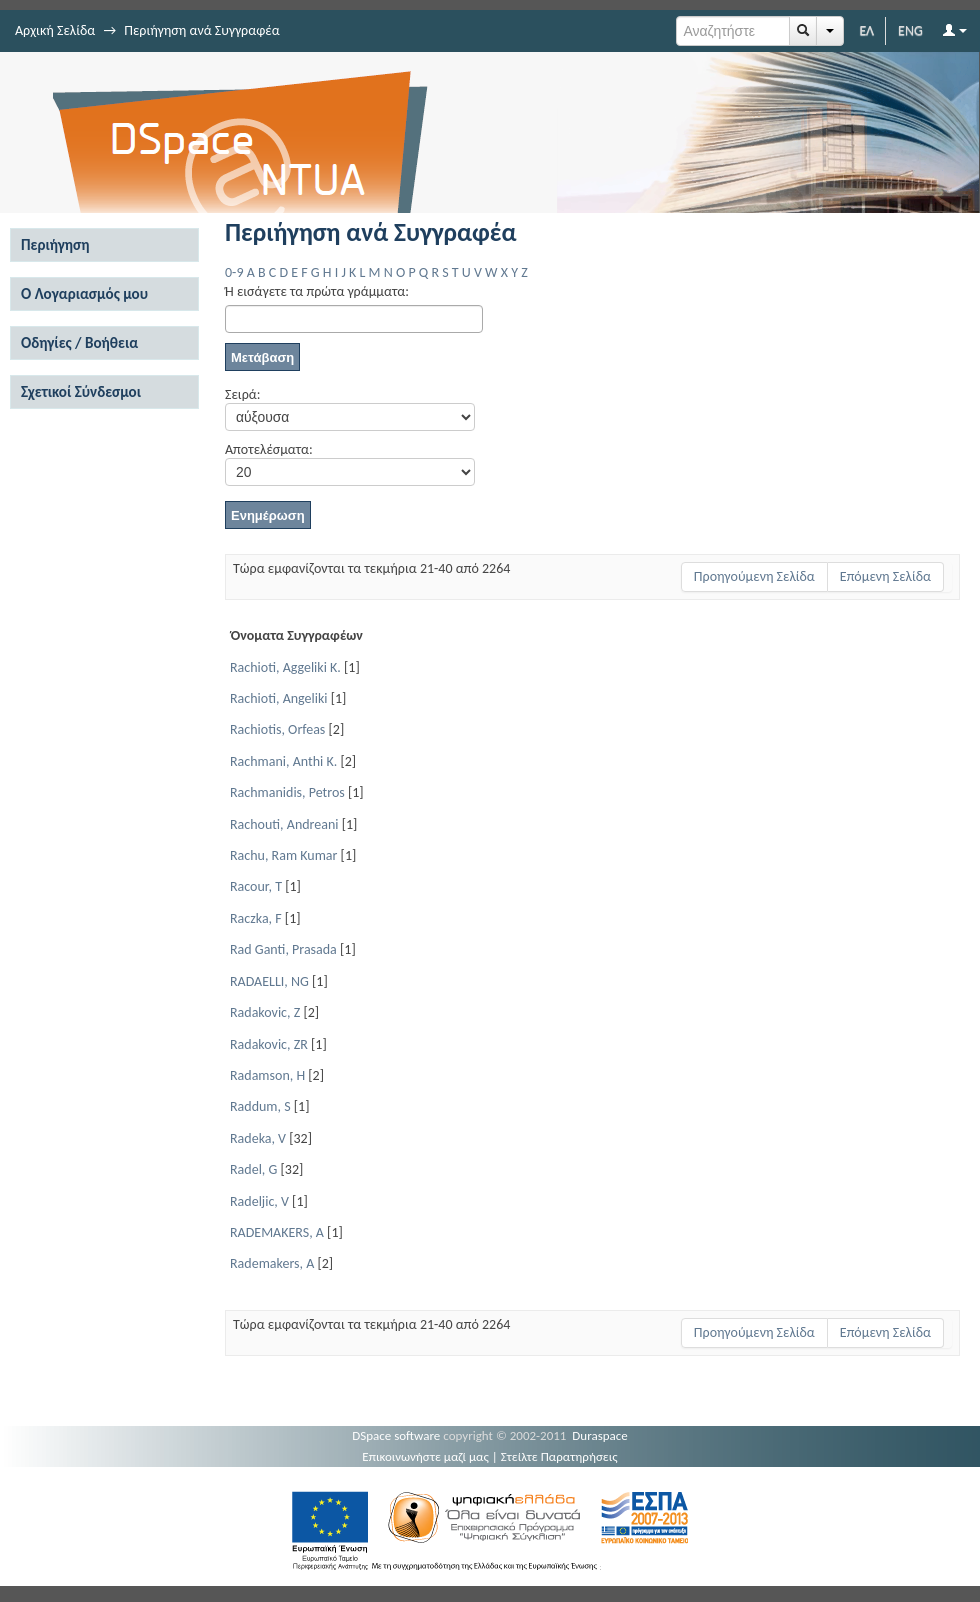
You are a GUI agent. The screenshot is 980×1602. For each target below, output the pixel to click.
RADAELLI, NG (269, 981)
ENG (910, 30)
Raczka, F (256, 918)
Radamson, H (267, 1075)
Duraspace (600, 1435)
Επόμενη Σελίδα (885, 576)
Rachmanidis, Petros (287, 792)
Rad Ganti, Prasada (283, 949)
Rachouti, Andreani (284, 824)
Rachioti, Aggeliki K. (285, 667)
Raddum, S (260, 1106)
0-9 (234, 272)
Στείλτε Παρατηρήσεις (559, 1456)
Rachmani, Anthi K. (283, 761)
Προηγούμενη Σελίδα (754, 576)
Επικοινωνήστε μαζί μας (425, 1456)
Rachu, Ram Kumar (283, 855)
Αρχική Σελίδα (55, 30)
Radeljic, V (259, 1201)
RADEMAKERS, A (277, 1232)
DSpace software (396, 1435)
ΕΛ (866, 30)
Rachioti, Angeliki (279, 698)
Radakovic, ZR (269, 1044)
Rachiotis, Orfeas (277, 729)
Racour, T (256, 886)
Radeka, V (258, 1138)
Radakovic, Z (265, 1012)
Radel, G (253, 1169)
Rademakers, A (272, 1263)
